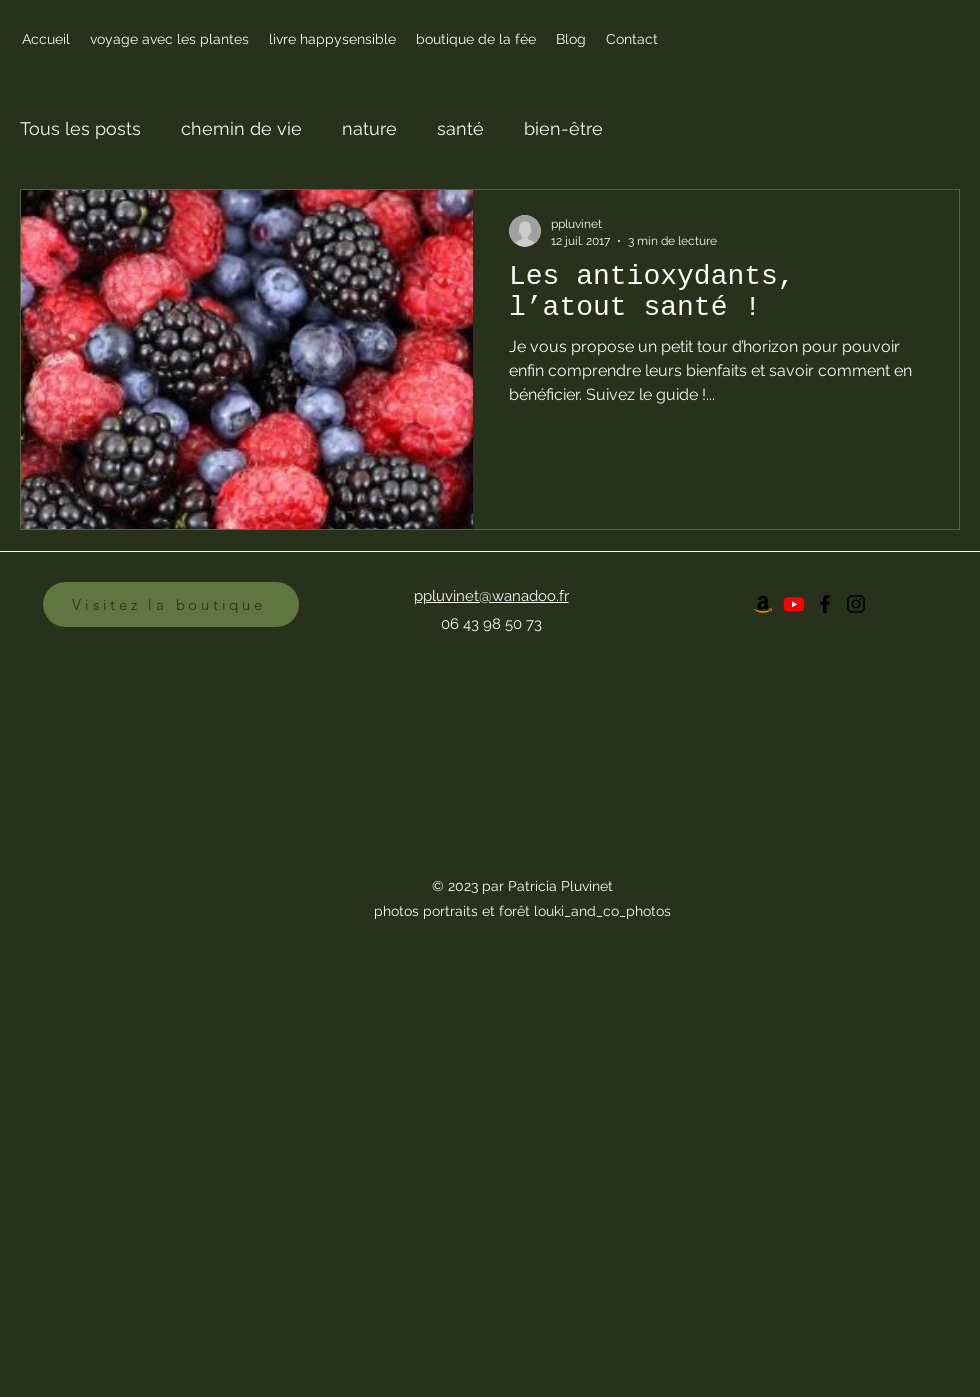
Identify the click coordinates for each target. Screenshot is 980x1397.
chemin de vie (241, 128)
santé (460, 128)
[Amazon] (763, 604)
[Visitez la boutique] (171, 604)
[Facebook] (825, 604)
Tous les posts (80, 128)
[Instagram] (856, 604)
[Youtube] (794, 604)
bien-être (563, 128)
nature (369, 128)
